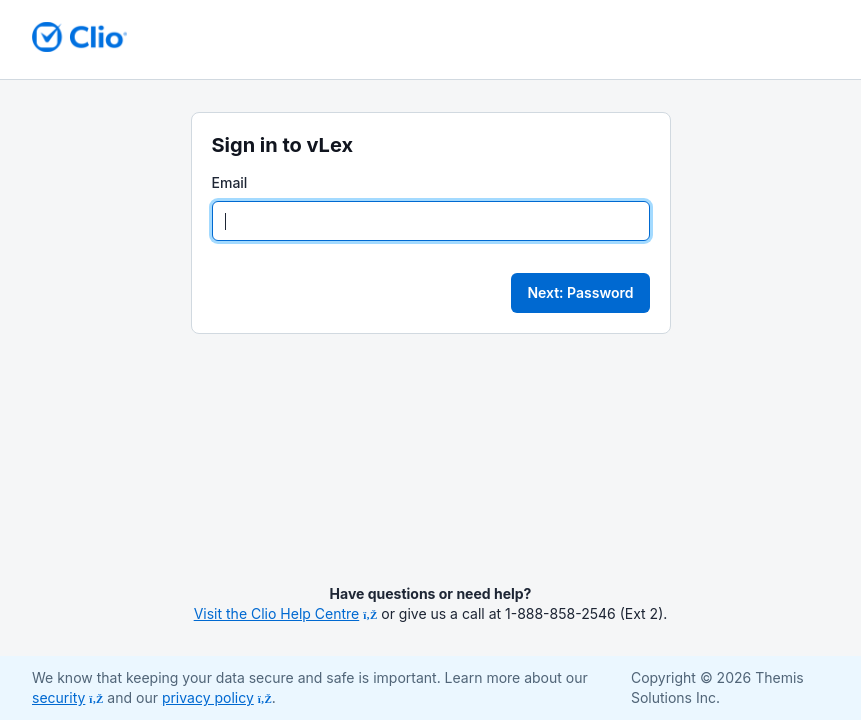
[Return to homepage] (79, 37)
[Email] (431, 221)
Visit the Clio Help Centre (286, 613)
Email (230, 182)
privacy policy (217, 697)
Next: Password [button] (580, 292)
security (67, 697)
